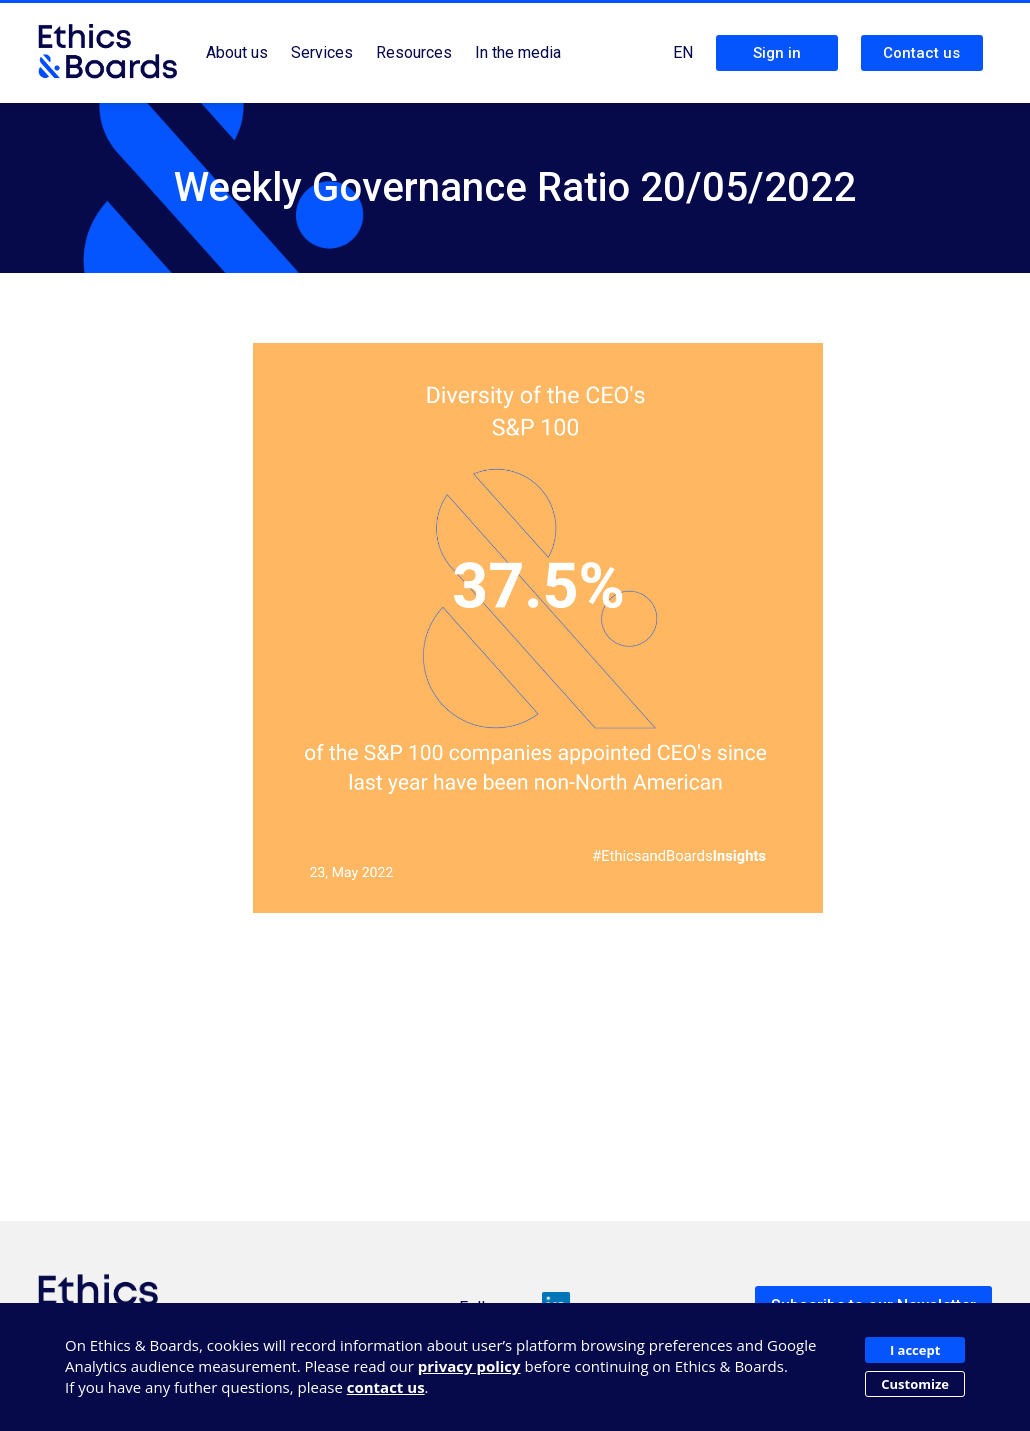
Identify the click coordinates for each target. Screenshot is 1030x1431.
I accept (915, 1350)
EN (683, 52)
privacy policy (469, 1366)
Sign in (777, 53)
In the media (518, 52)
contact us (386, 1387)
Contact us (921, 53)
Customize (915, 1384)
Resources (414, 52)
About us (237, 52)
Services (322, 52)
